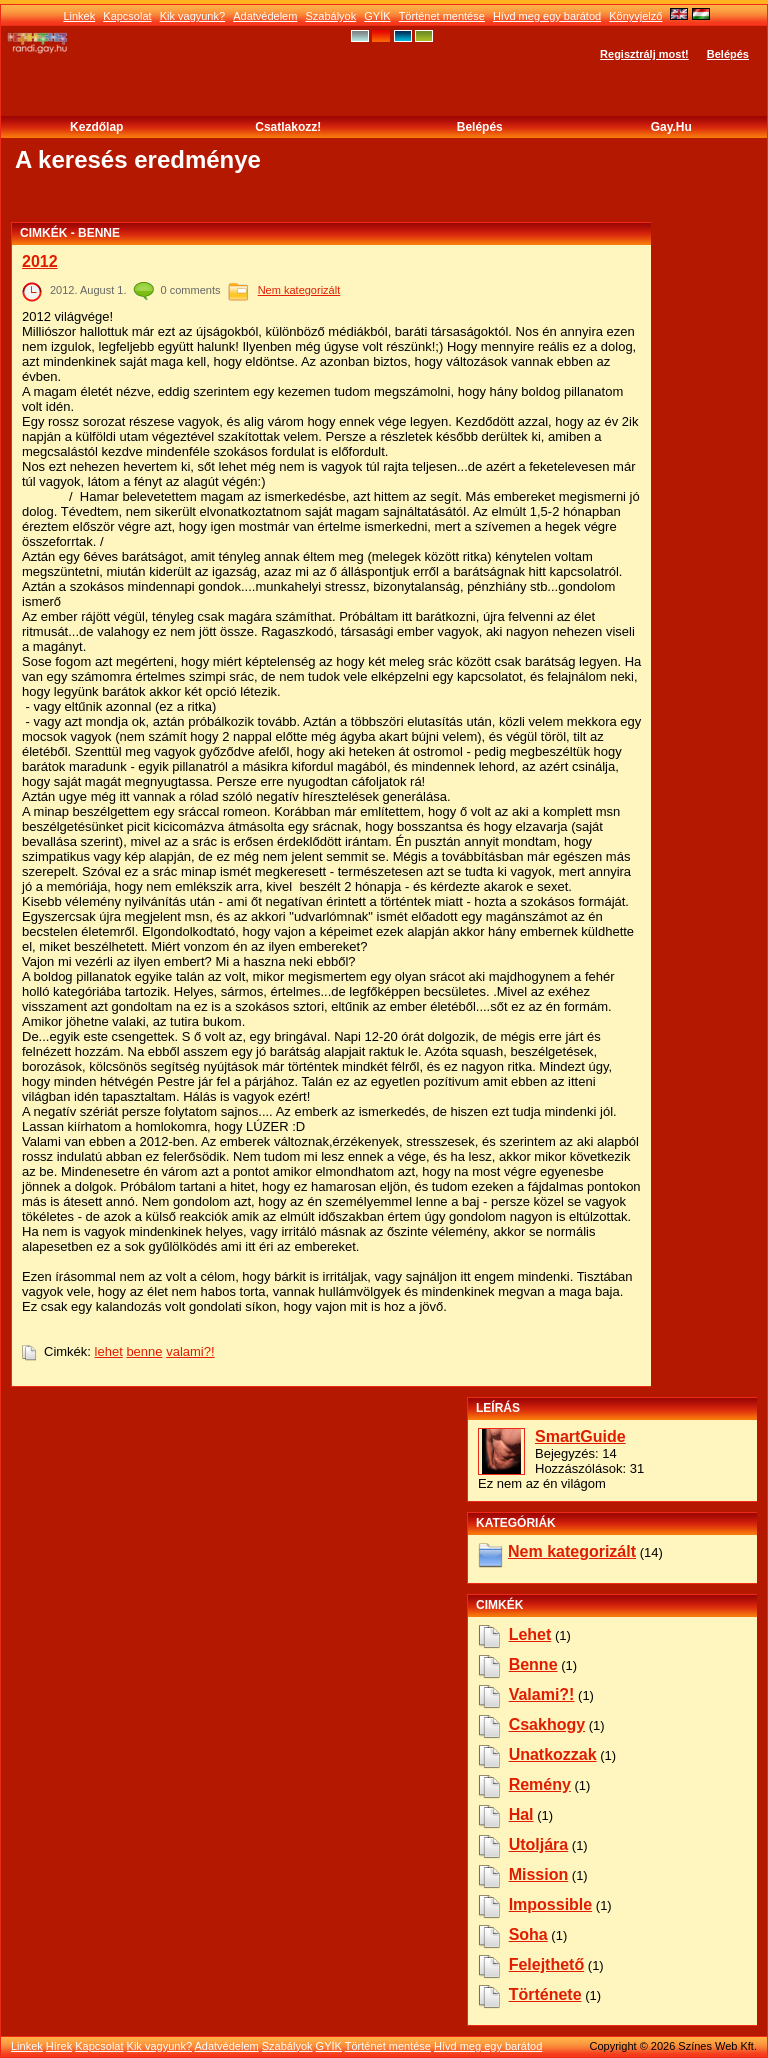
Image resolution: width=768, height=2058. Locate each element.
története (545, 1994)
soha (528, 1934)
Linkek (79, 16)
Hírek (59, 2046)
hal (521, 1814)
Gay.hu (671, 127)
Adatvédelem (265, 16)
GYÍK (377, 16)
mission (539, 1874)
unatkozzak (553, 1754)
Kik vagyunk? (192, 16)
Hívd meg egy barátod (547, 16)
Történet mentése (442, 16)
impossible (551, 1904)
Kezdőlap (96, 127)
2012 (40, 261)
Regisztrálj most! (644, 54)
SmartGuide (580, 1436)
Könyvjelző (635, 16)
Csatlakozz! (288, 127)
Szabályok (330, 16)
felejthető (547, 1964)
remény (540, 1784)
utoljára (539, 1844)
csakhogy (547, 1724)
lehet (109, 1351)
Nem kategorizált (299, 290)
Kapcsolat (127, 16)
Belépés (728, 54)
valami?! (190, 1351)
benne (144, 1351)
